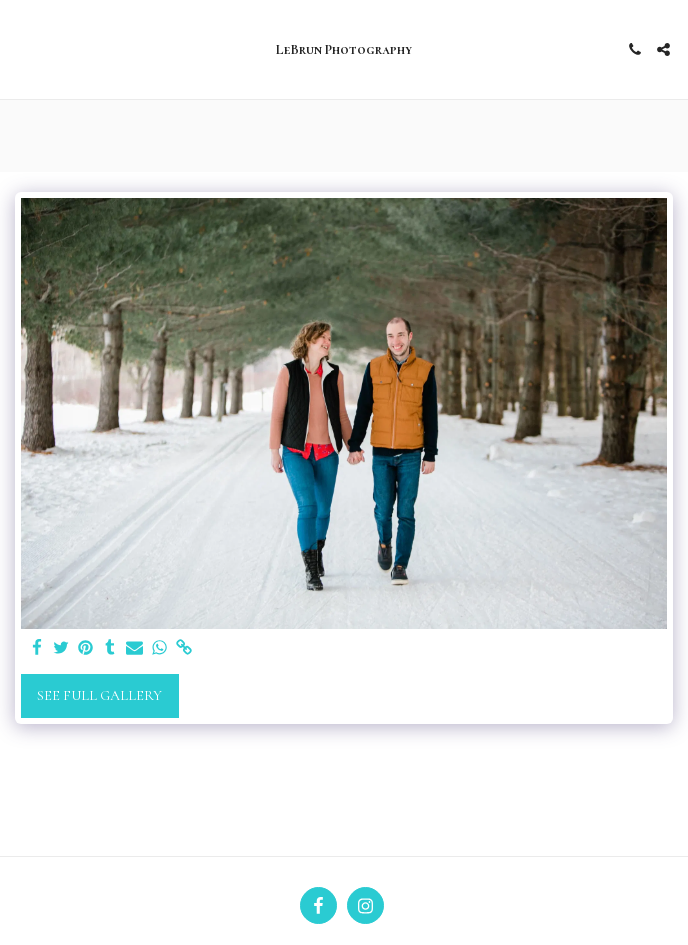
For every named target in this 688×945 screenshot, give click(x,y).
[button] (22, 49)
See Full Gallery (99, 695)
